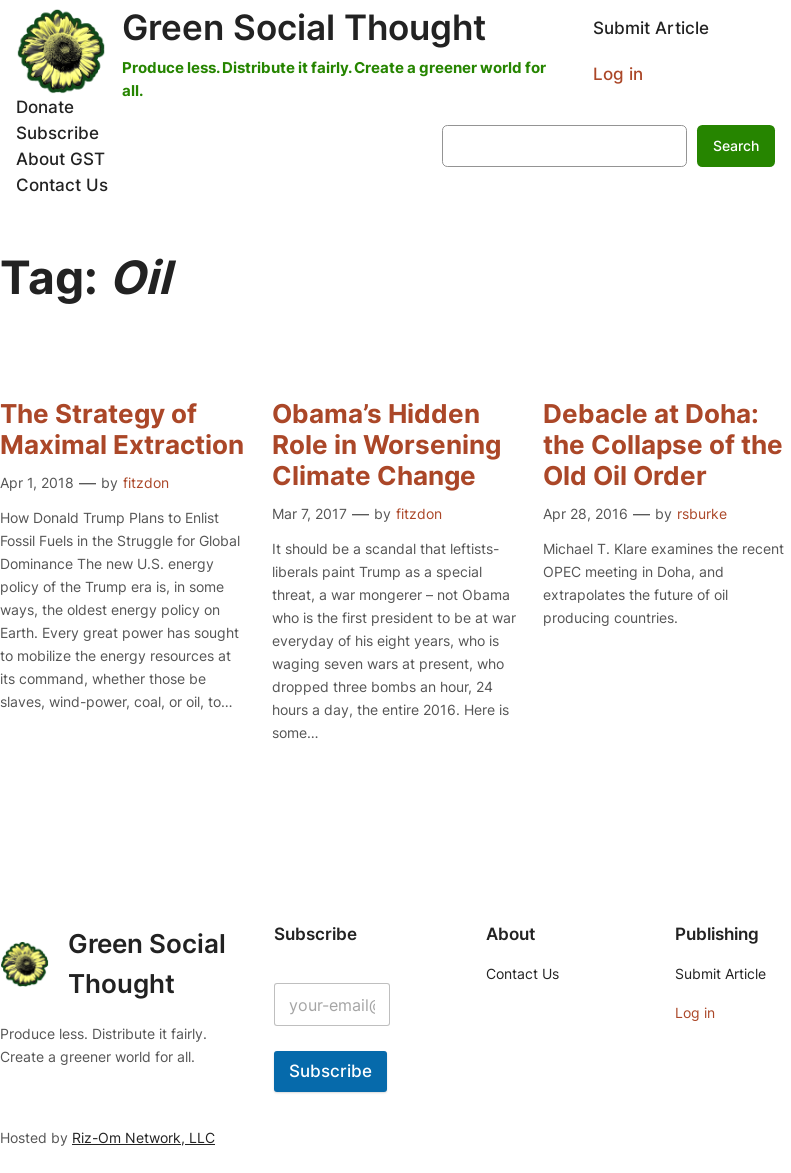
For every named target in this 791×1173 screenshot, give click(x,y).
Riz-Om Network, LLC (143, 1137)
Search (736, 145)
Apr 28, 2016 (585, 513)
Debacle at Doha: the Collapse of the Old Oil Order (663, 444)
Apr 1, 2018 (37, 482)
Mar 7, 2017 (309, 513)
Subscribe (330, 1071)
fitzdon (146, 482)
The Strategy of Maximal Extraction (122, 429)
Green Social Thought (304, 27)
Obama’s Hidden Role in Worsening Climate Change (386, 444)
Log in (618, 74)
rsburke (702, 513)
